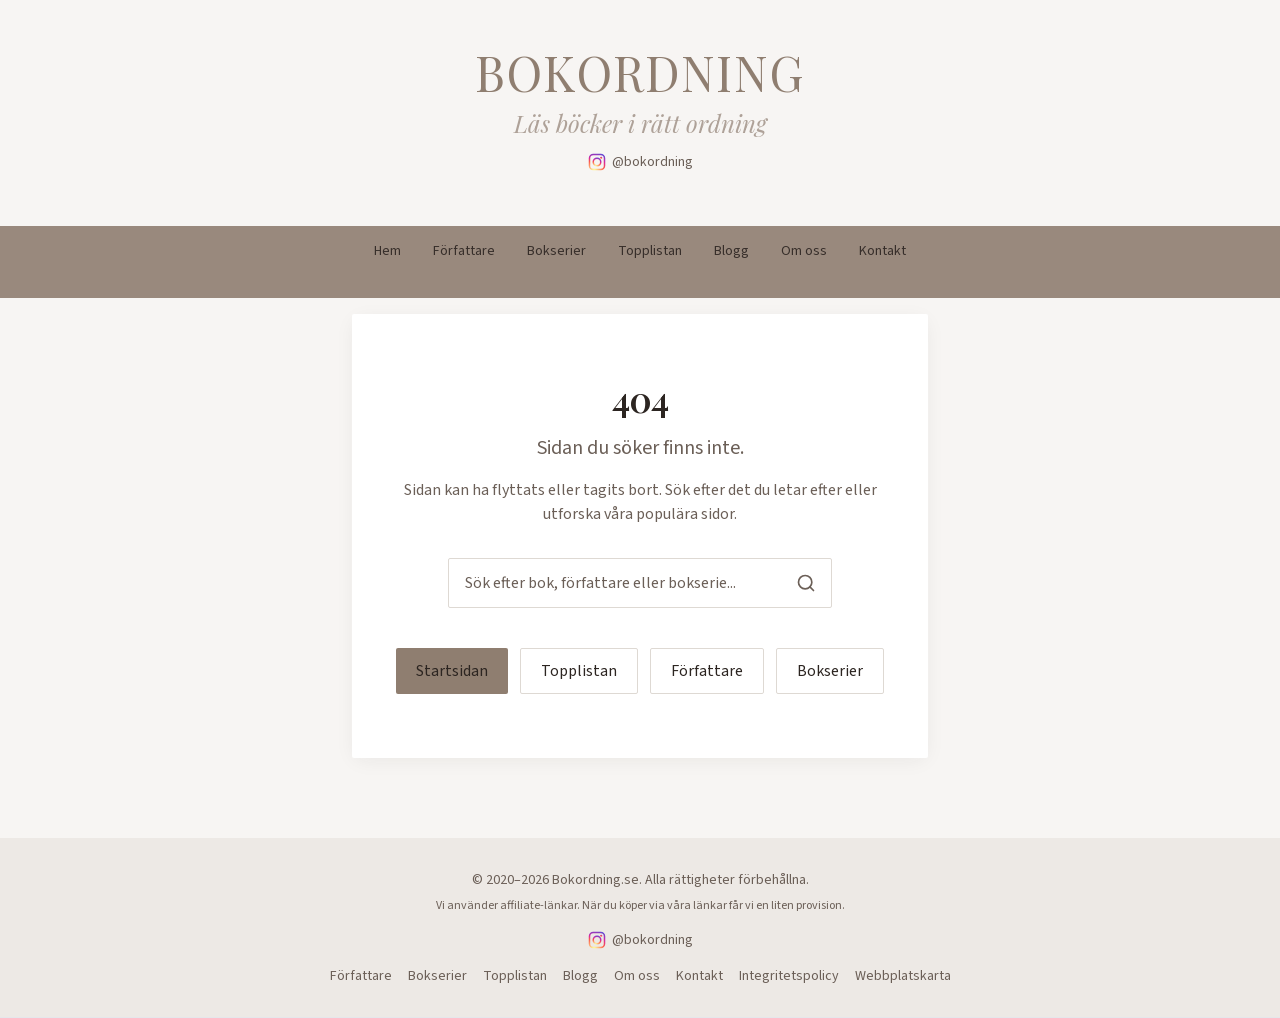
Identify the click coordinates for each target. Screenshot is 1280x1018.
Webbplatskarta (903, 976)
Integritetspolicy (789, 976)
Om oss (804, 251)
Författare (464, 251)
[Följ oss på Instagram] (640, 162)
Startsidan (452, 671)
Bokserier (556, 251)
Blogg (731, 251)
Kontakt (882, 251)
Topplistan (650, 251)
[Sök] (806, 583)
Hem (387, 251)
